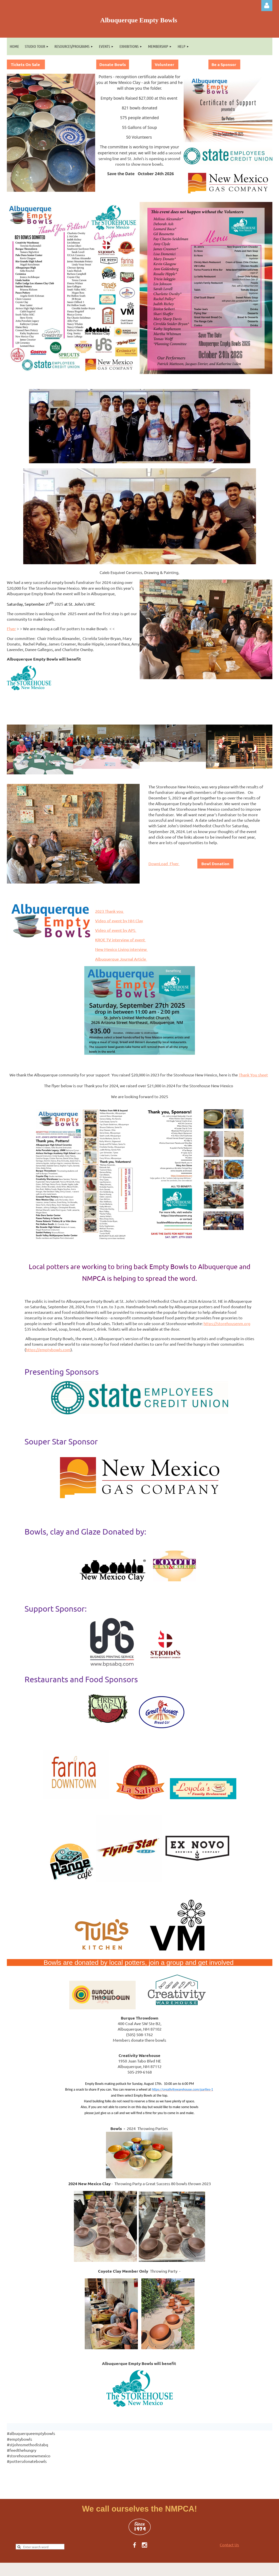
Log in (266, 5)
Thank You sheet (253, 1074)
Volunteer (165, 64)
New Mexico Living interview (121, 949)
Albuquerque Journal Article (121, 959)
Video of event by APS (115, 930)
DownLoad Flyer (164, 863)
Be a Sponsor (224, 64)
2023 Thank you (109, 911)
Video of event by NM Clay (119, 920)
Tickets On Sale (26, 64)
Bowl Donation (215, 863)
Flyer (11, 628)
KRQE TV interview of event (120, 939)
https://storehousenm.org (227, 1323)
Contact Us (229, 2544)
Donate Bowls (112, 64)
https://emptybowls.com (48, 1349)
